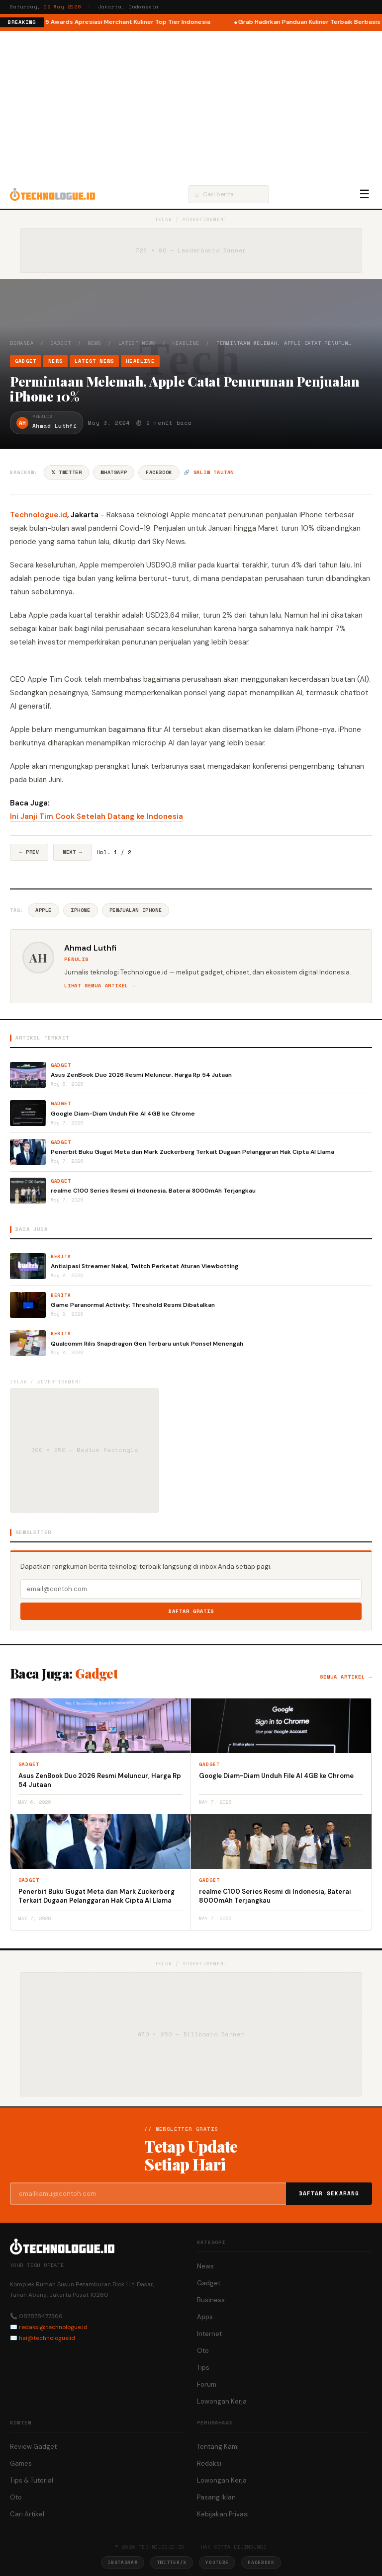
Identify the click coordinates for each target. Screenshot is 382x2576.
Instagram (122, 2562)
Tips (203, 2367)
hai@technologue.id (47, 2338)
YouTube (217, 2562)
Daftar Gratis (191, 1611)
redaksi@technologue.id (53, 2327)
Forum (206, 2384)
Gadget (61, 343)
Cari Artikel (27, 2514)
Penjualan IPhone (135, 910)
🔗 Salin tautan (209, 472)
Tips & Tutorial (31, 2480)
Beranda (22, 343)
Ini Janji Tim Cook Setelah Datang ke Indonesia (96, 816)
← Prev (29, 852)
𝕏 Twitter (66, 472)
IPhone (81, 910)
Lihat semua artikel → (99, 985)
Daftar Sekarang (329, 2193)
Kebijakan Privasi (223, 2514)
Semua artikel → (346, 1677)
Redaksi (209, 2463)
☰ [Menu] (364, 194)
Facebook (159, 472)
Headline (185, 343)
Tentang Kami (218, 2446)
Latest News (137, 343)
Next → (72, 852)
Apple (43, 910)
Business (211, 2300)
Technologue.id (38, 515)
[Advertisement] (191, 105)
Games (21, 2463)
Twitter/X (172, 2562)
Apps (205, 2317)
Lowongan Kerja (222, 2401)
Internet (209, 2334)
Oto (203, 2350)
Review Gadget (33, 2446)
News (94, 343)
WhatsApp (113, 472)
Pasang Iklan (216, 2497)
